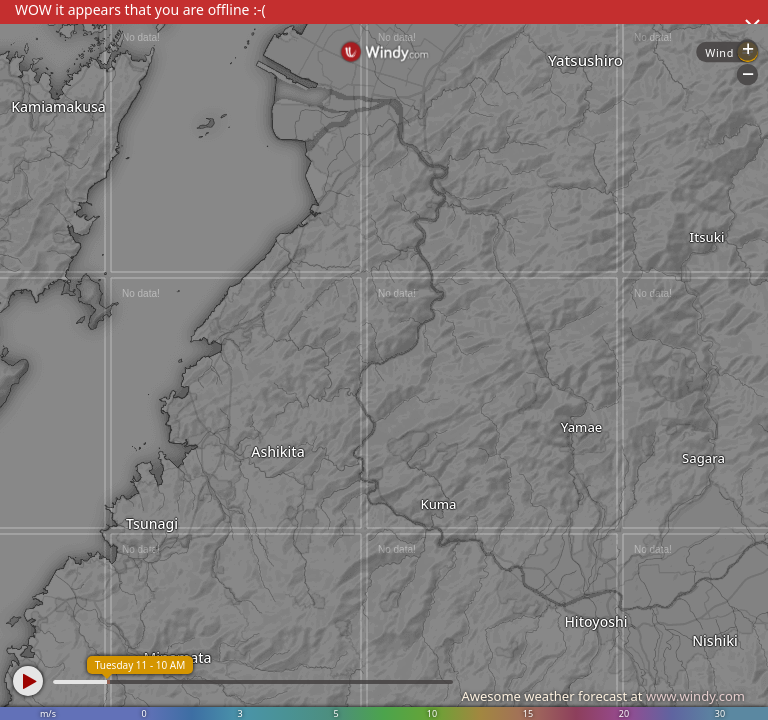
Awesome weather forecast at (603, 696)
